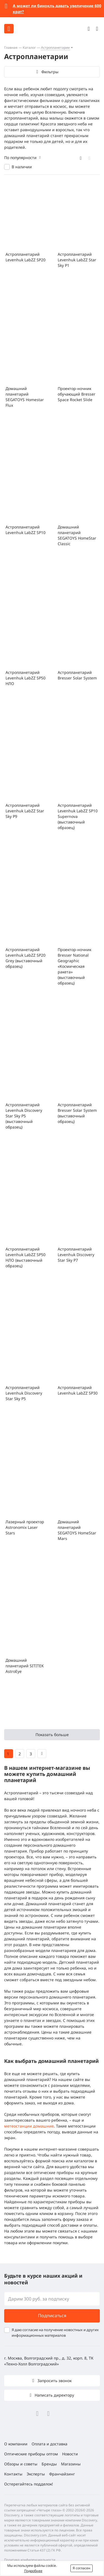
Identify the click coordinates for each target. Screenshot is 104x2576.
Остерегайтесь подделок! (28, 2484)
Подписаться (52, 2315)
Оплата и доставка (49, 2443)
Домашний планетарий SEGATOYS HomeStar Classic (77, 535)
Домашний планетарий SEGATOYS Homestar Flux (25, 397)
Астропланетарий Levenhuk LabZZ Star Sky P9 (25, 811)
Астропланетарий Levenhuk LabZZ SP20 (25, 257)
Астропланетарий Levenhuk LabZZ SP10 (25, 529)
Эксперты (36, 2474)
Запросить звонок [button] (54, 2380)
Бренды (49, 2464)
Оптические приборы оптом (31, 2453)
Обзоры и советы (20, 2464)
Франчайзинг (62, 2474)
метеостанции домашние (29, 2126)
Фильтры (50, 71)
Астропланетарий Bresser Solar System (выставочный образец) (77, 1113)
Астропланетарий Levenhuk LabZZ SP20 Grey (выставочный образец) (25, 958)
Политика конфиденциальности (29, 2559)
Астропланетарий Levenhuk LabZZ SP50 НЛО (25, 678)
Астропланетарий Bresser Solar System (77, 675)
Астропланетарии (55, 47)
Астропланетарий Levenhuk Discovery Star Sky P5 (24, 1393)
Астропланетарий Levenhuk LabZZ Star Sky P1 (77, 260)
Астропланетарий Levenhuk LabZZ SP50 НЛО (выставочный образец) (25, 1257)
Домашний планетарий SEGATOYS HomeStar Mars (77, 1530)
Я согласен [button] (81, 2568)
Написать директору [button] (54, 2395)
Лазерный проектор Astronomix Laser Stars (25, 1527)
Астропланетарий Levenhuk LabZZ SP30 (78, 1390)
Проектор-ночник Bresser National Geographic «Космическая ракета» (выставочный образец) (74, 966)
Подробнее (33, 2570)
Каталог (29, 47)
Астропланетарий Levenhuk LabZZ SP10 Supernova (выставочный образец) (78, 816)
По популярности (20, 157)
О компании (15, 2443)
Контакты (13, 2474)
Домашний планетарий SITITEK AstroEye (25, 1666)
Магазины (71, 2464)
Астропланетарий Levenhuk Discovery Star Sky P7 (76, 1254)
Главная (10, 47)
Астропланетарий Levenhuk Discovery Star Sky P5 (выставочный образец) (24, 1116)
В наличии (22, 166)
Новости (70, 2453)
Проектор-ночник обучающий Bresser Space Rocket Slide (76, 394)
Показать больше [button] (52, 1734)
